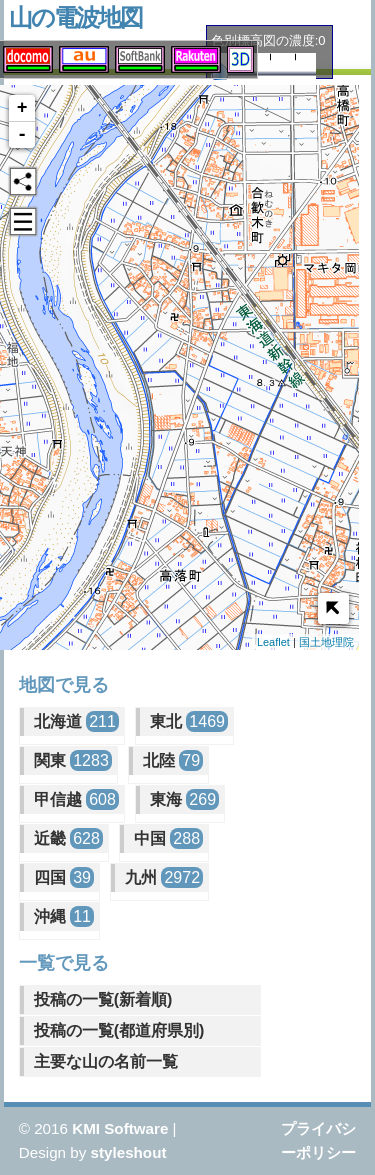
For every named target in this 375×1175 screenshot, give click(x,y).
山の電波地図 (75, 17)
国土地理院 (326, 642)
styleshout (129, 1152)
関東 (73, 760)
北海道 (76, 721)
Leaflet (273, 642)
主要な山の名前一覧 (106, 1061)
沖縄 (64, 916)
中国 (168, 838)
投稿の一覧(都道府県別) (119, 1030)
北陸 (173, 760)
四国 (64, 877)
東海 (184, 799)
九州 (164, 877)
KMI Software (120, 1128)
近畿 (68, 838)
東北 (189, 721)
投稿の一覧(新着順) (103, 999)
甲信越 (76, 799)
